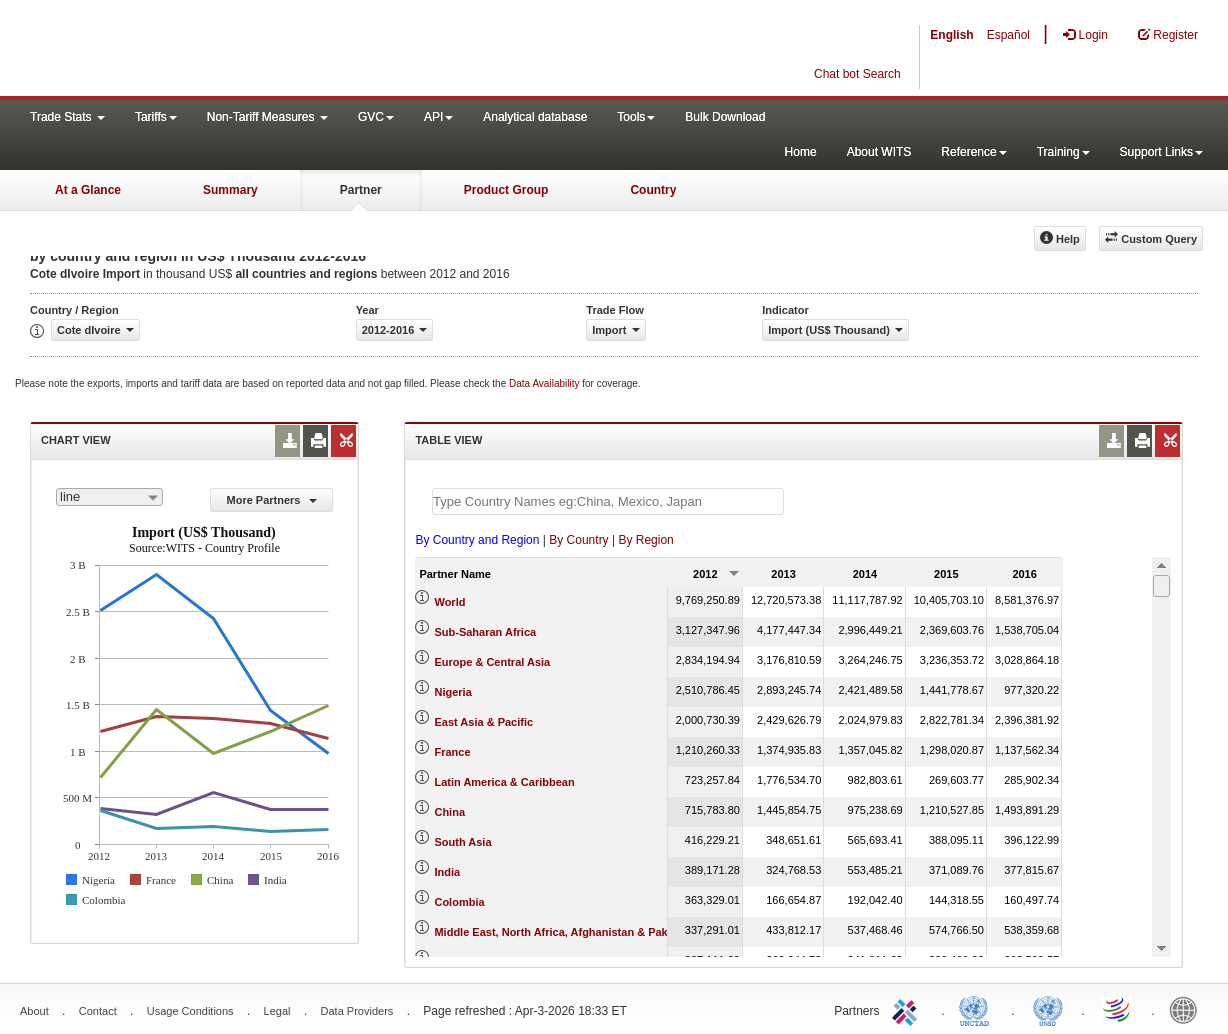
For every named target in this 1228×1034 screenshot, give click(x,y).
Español (1008, 35)
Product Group (506, 190)
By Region (645, 540)
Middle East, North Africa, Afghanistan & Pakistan (563, 932)
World (449, 602)
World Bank (1188, 1009)
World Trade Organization (1118, 1009)
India (447, 872)
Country (653, 190)
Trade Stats (67, 117)
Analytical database (535, 117)
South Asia (462, 842)
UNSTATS (1048, 1009)
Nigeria (452, 692)
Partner (361, 190)
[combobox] (109, 497)
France (452, 752)
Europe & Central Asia (492, 662)
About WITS (879, 152)
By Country (578, 540)
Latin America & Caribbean (504, 782)
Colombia (459, 902)
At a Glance (88, 190)
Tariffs (156, 117)
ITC (908, 1009)
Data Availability (545, 383)
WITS (200, 50)
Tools (636, 117)
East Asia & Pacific (483, 722)
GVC (376, 117)
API (438, 117)
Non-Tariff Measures (267, 117)
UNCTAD (978, 1009)
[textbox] (608, 501)
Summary (230, 190)
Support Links (1161, 152)
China (449, 812)
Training (1063, 152)
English (951, 35)
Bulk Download (725, 117)
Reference (973, 152)
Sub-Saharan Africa (485, 632)
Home (801, 152)
